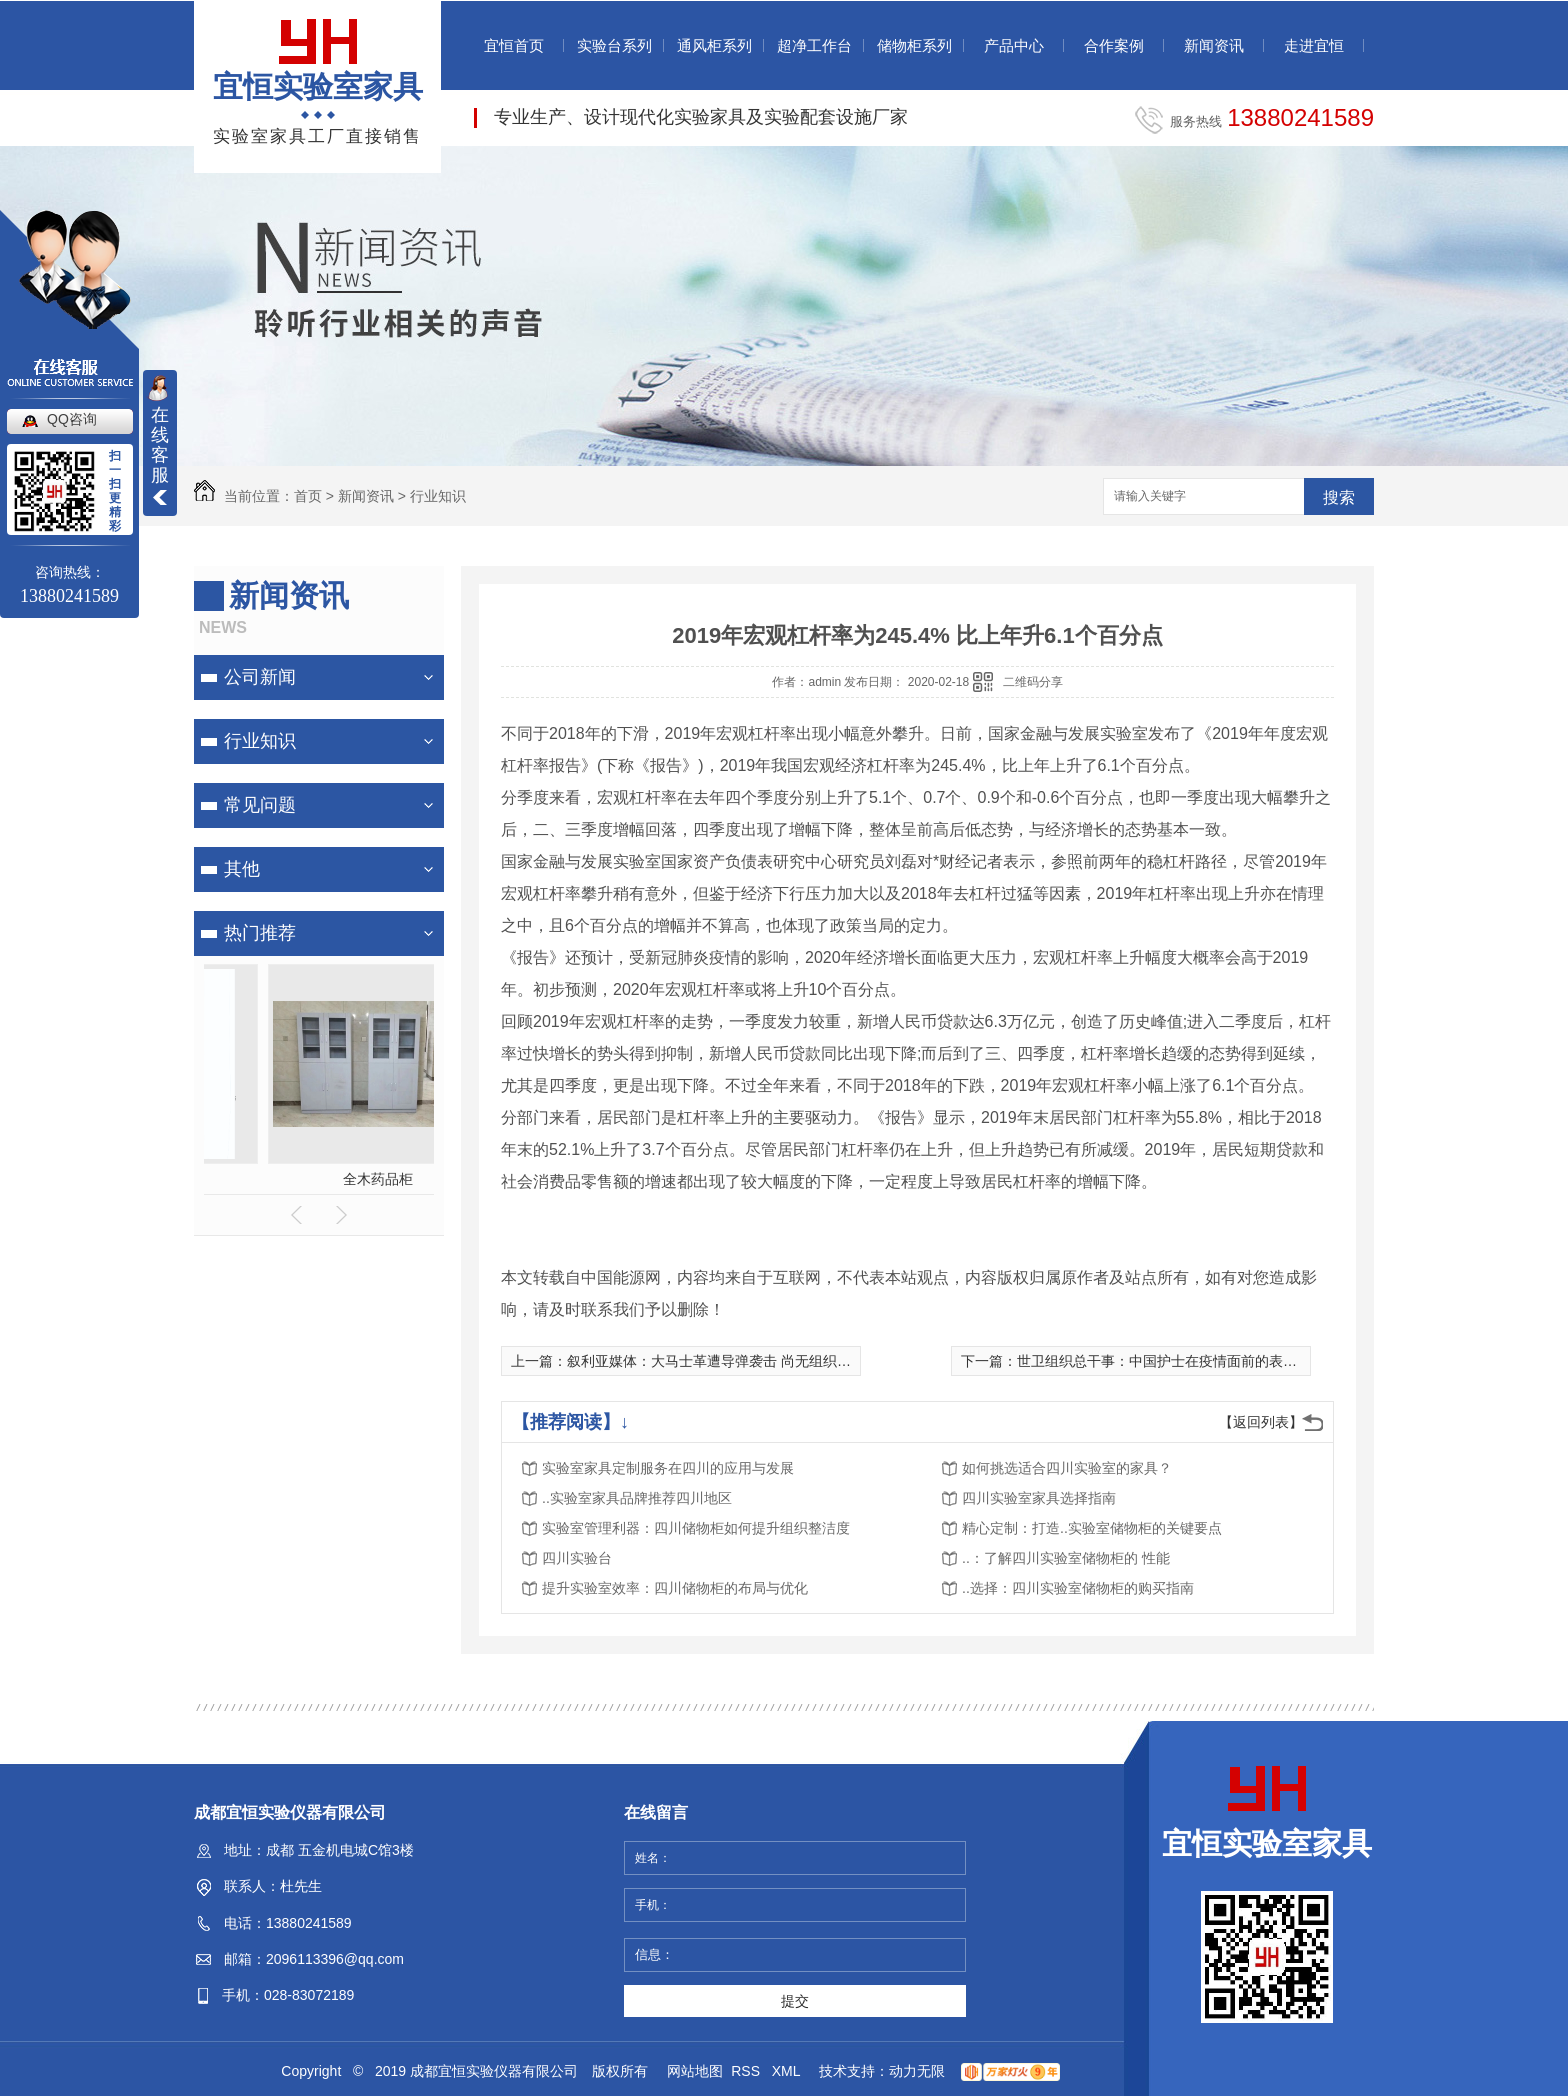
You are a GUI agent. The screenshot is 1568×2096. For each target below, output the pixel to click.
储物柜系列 (914, 45)
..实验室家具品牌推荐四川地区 (637, 1498)
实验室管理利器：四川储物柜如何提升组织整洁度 (696, 1528)
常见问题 (260, 805)
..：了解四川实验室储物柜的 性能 (1066, 1558)
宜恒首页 (514, 45)
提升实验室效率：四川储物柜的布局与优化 (675, 1588)
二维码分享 (1033, 682)
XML (788, 2071)
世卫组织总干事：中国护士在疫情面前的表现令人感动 (1185, 1361)
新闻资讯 (1214, 45)
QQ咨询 (72, 419)
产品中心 (1014, 45)
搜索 (1339, 497)
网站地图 (695, 2071)
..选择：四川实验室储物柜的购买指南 (1078, 1588)
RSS (747, 2071)
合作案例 (1114, 45)
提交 (795, 2001)
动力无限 (917, 2071)
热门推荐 (260, 933)
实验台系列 (614, 45)
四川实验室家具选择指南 (1039, 1498)
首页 (308, 496)
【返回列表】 (1261, 1422)
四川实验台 (577, 1558)
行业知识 (438, 496)
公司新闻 (260, 677)
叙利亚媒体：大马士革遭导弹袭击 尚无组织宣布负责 (730, 1361)
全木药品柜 (319, 1179)
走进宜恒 (1314, 45)
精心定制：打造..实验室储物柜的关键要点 (1092, 1528)
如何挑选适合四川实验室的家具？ (1067, 1468)
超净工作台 (814, 45)
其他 (242, 869)
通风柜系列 (714, 45)
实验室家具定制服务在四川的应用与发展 (668, 1468)
